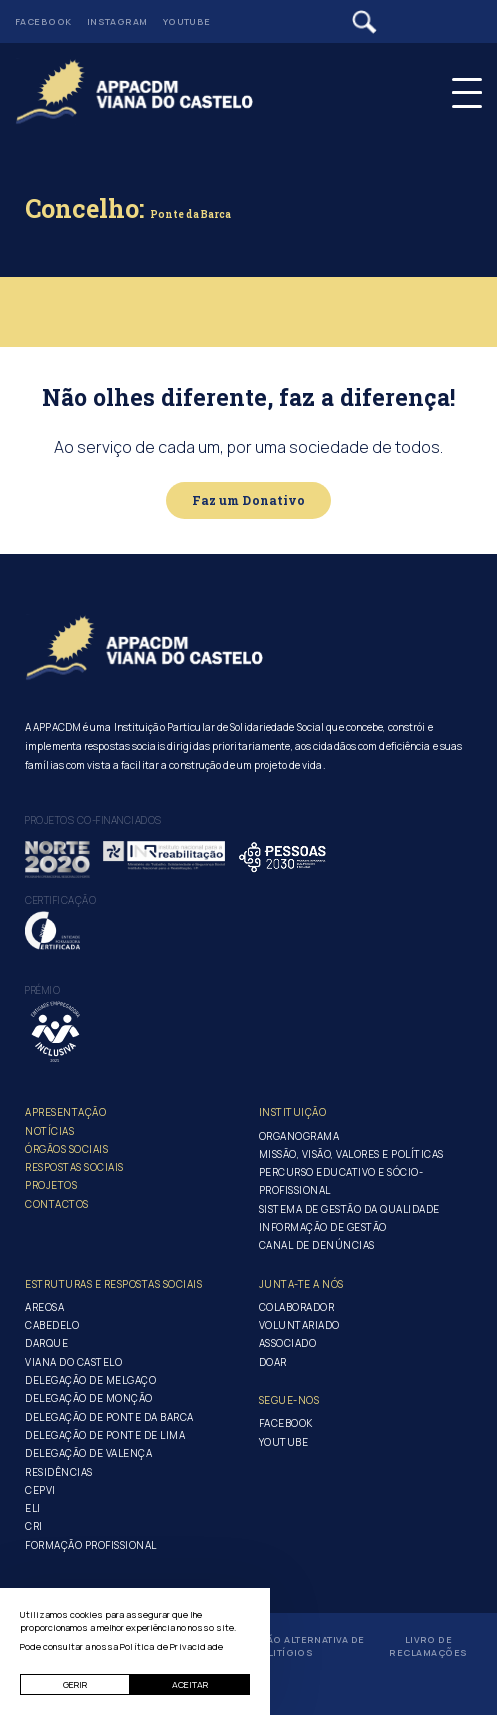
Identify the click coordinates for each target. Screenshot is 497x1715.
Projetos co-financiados (93, 820)
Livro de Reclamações (428, 1646)
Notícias (49, 1131)
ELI (33, 1508)
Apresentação (65, 1112)
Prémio (42, 990)
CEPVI (40, 1490)
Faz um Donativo (249, 500)
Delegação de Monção (89, 1398)
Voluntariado (299, 1325)
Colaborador (297, 1307)
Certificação (60, 900)
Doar (273, 1362)
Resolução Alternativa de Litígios (291, 1646)
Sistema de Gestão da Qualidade (349, 1209)
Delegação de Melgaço (90, 1380)
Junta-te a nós (301, 1284)
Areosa (44, 1307)
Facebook (43, 21)
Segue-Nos (289, 1400)
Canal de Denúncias (317, 1245)
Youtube (187, 21)
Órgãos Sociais (66, 1149)
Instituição (293, 1112)
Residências (59, 1472)
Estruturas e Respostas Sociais (113, 1284)
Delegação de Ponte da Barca (109, 1417)
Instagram (117, 21)
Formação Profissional (91, 1545)
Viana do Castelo (73, 1362)
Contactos (57, 1204)
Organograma (299, 1136)
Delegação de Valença (88, 1453)
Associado (288, 1343)
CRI (34, 1526)
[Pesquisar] (364, 22)
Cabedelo (52, 1325)
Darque (46, 1343)
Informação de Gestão (323, 1227)
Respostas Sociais (74, 1167)
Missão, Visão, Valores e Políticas (351, 1154)
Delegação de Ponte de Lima (105, 1435)
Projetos (51, 1185)
